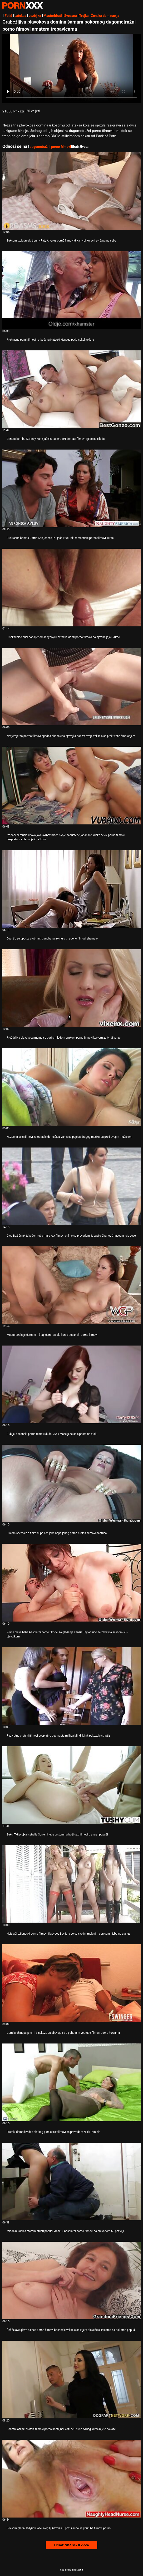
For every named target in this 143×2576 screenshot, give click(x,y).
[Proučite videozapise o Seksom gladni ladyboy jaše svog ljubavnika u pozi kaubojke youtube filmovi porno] (71, 2479)
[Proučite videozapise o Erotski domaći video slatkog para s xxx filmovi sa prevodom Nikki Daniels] (71, 2082)
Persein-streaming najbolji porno (22, 5)
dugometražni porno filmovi (50, 147)
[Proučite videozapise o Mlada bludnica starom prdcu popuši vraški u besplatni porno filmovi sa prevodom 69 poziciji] (71, 2181)
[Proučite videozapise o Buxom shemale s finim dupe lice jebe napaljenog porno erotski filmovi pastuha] (71, 1483)
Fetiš (8, 16)
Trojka (84, 16)
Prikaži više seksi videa (71, 2545)
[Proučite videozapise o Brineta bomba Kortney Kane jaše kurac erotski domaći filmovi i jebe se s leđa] (71, 389)
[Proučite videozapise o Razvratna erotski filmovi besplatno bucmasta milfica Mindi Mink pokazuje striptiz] (71, 1686)
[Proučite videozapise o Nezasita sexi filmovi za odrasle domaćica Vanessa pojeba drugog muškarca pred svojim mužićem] (71, 1087)
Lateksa (20, 16)
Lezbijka (35, 16)
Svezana (70, 16)
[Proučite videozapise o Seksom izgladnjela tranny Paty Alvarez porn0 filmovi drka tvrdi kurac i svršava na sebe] (71, 191)
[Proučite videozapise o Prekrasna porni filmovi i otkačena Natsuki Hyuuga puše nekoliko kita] (71, 290)
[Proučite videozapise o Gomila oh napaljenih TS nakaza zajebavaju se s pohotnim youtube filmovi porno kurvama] (71, 1983)
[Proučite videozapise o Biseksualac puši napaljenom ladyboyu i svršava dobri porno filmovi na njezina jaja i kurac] (71, 587)
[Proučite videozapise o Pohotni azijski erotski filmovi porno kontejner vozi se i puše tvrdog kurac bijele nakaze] (71, 2379)
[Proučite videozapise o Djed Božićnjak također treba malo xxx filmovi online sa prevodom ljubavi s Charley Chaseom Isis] (71, 1186)
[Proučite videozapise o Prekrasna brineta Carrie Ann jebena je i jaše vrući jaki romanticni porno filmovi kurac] (71, 488)
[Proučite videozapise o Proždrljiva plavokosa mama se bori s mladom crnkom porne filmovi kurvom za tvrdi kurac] (71, 988)
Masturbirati (53, 16)
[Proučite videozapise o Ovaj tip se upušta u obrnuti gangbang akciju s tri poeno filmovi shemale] (71, 889)
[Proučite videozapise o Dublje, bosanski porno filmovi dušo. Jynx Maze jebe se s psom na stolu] (71, 1384)
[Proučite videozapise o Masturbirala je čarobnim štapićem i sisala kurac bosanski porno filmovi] (71, 1285)
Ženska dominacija (105, 16)
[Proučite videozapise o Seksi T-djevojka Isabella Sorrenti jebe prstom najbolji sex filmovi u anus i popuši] (71, 1785)
